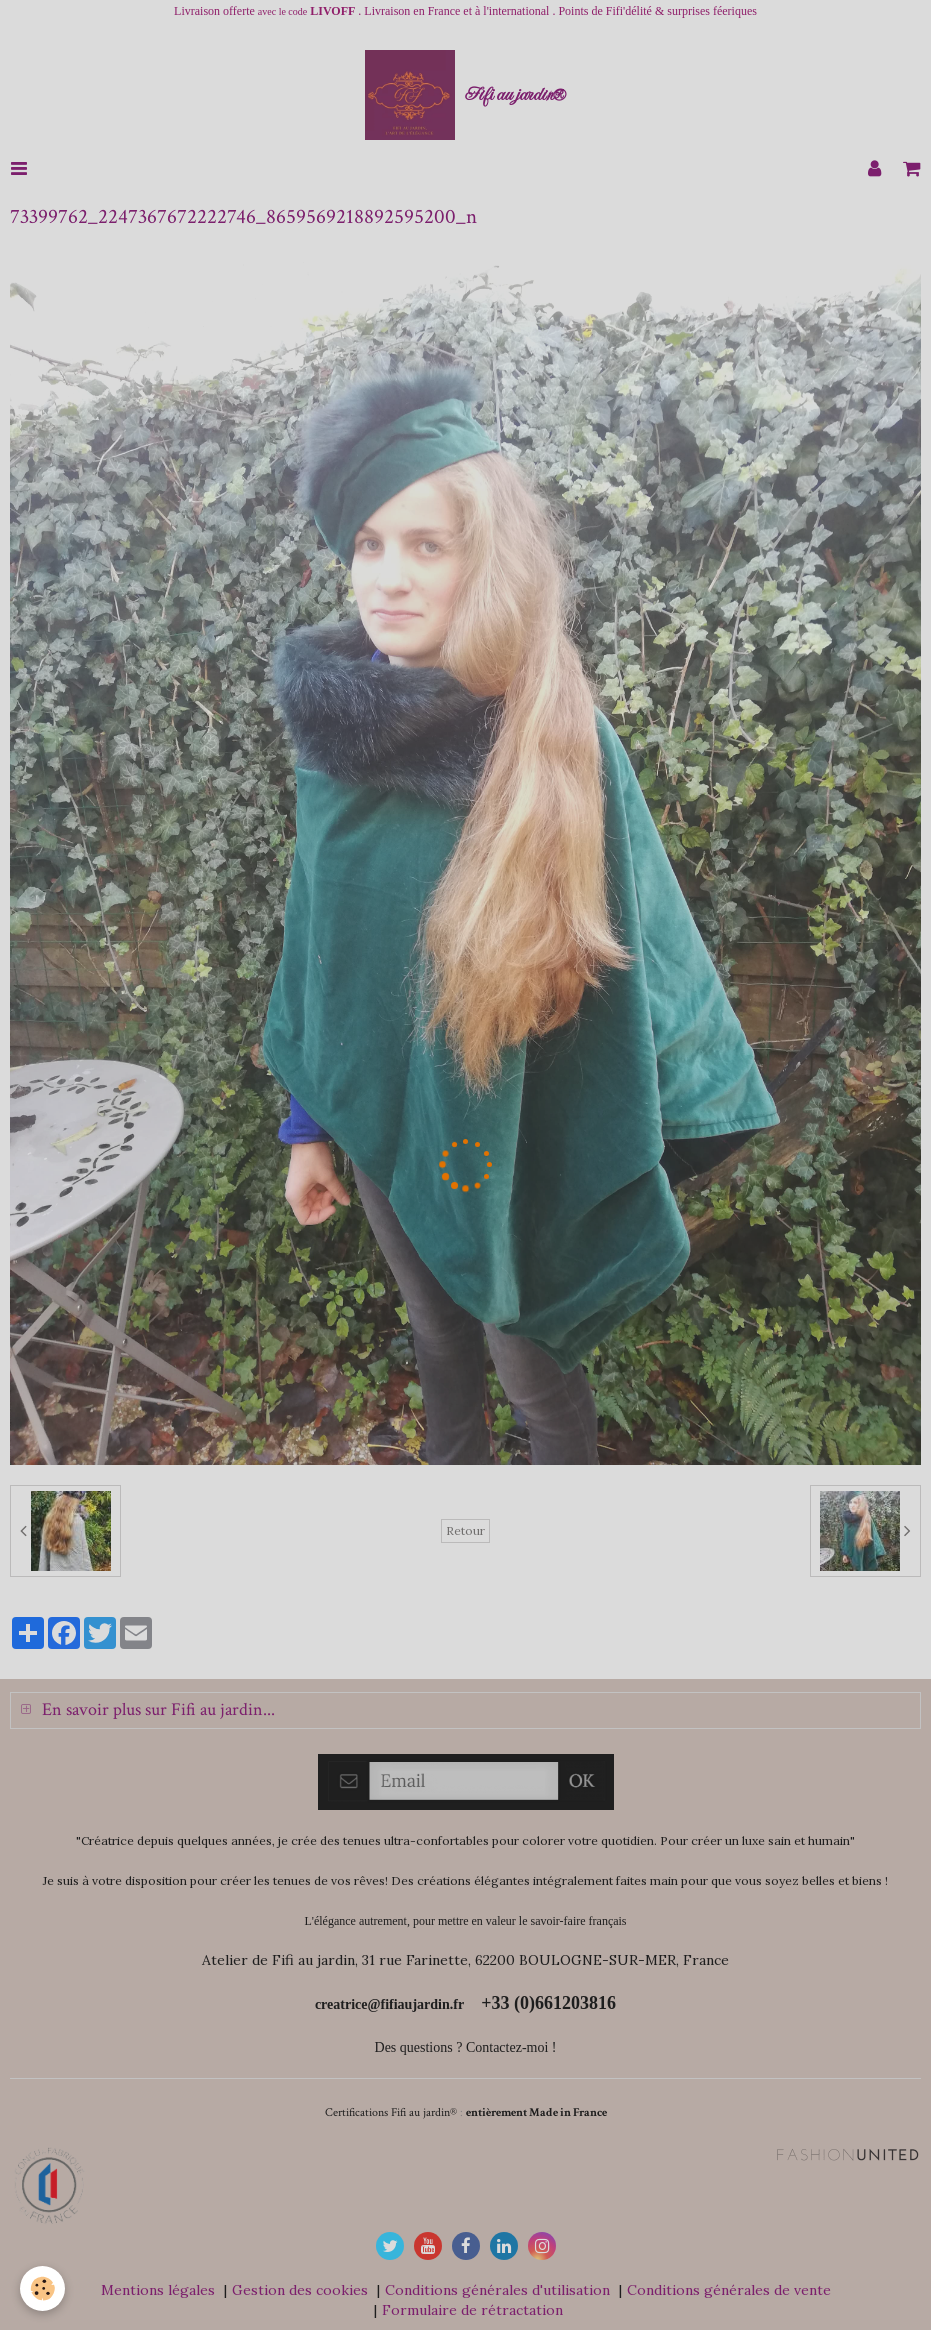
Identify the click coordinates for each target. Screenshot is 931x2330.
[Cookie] (42, 2288)
